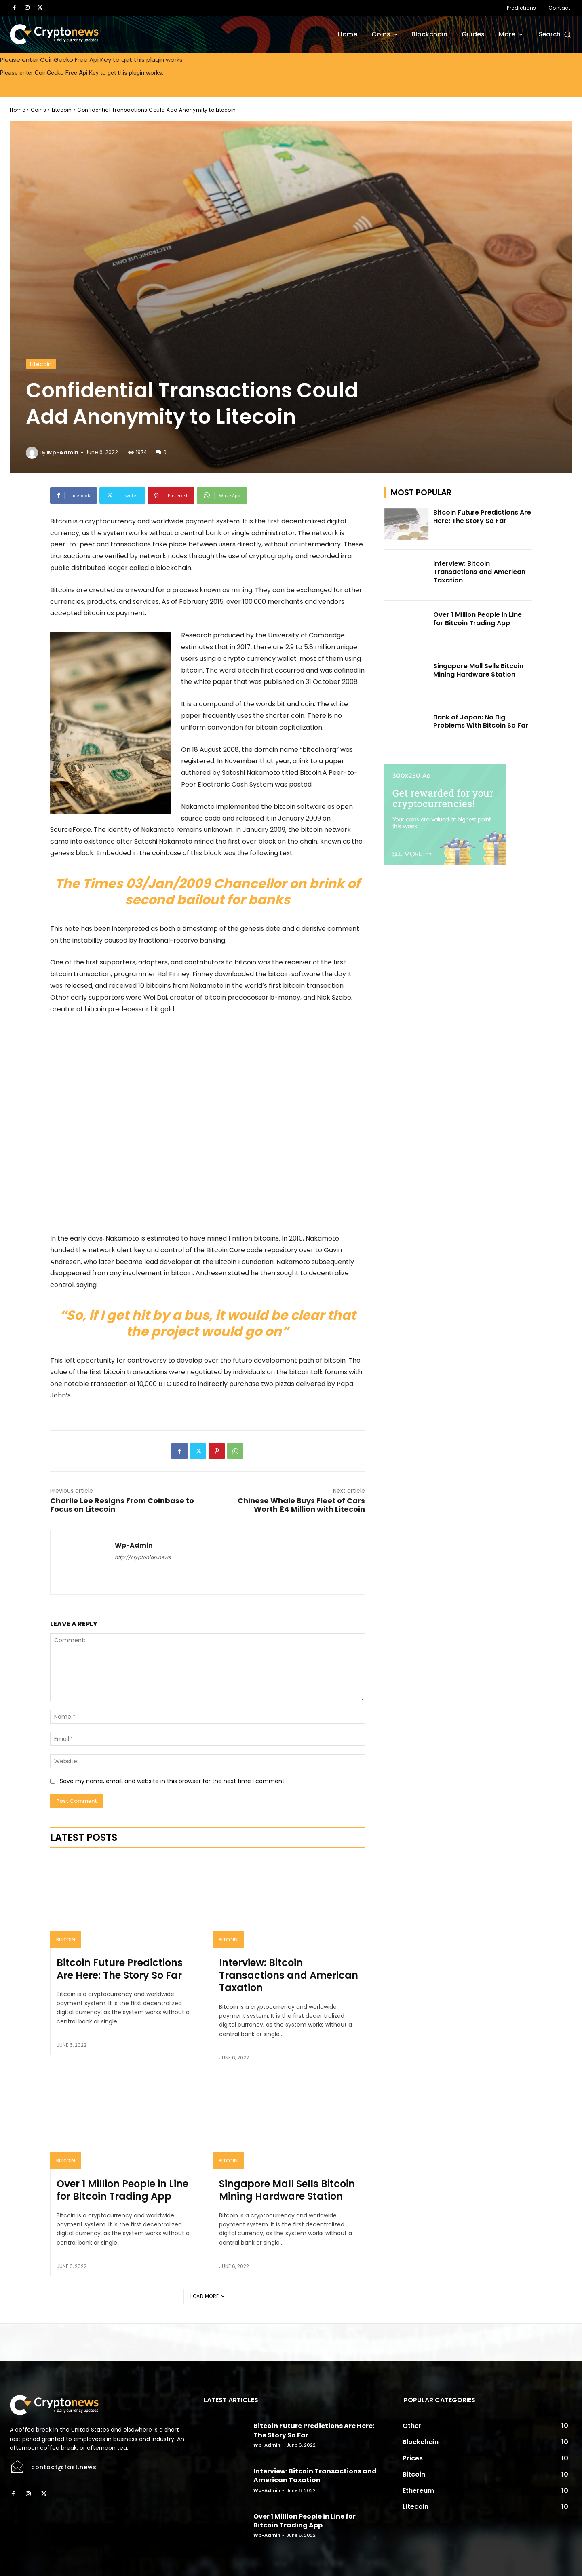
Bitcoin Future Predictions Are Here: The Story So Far (120, 1969)
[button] (555, 34)
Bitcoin (65, 1939)
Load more (207, 2296)
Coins (38, 109)
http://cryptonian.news (143, 1557)
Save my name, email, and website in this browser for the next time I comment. (173, 1781)
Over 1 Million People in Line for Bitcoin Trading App (122, 2190)
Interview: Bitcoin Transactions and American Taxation (288, 1975)
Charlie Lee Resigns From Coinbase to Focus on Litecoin (122, 1505)
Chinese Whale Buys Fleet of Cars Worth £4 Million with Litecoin (301, 1505)
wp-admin (62, 452)
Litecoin (62, 109)
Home (17, 109)
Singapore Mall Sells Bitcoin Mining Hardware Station (287, 2190)
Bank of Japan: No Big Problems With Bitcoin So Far (480, 721)
